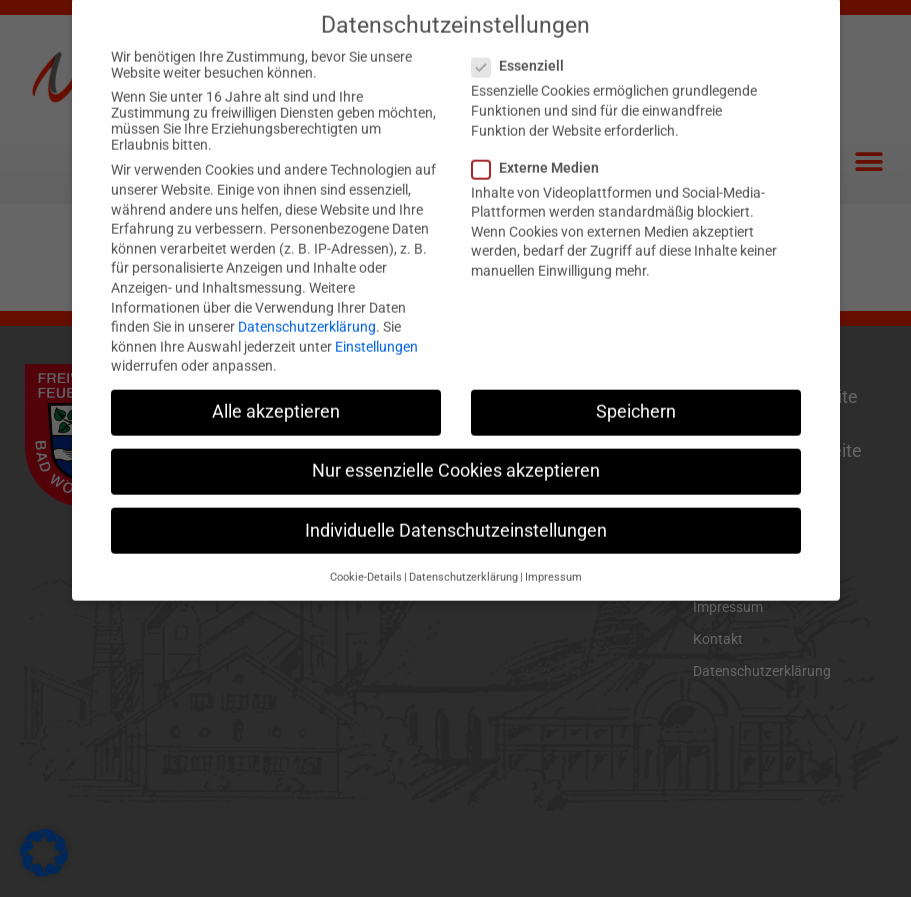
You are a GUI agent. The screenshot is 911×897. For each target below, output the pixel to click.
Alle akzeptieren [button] (276, 387)
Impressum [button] (553, 551)
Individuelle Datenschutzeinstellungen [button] (456, 505)
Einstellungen (376, 321)
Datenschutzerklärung (307, 302)
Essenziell (524, 41)
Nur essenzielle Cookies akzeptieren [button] (456, 446)
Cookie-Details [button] (366, 551)
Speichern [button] (636, 387)
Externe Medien (541, 142)
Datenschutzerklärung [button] (463, 551)
